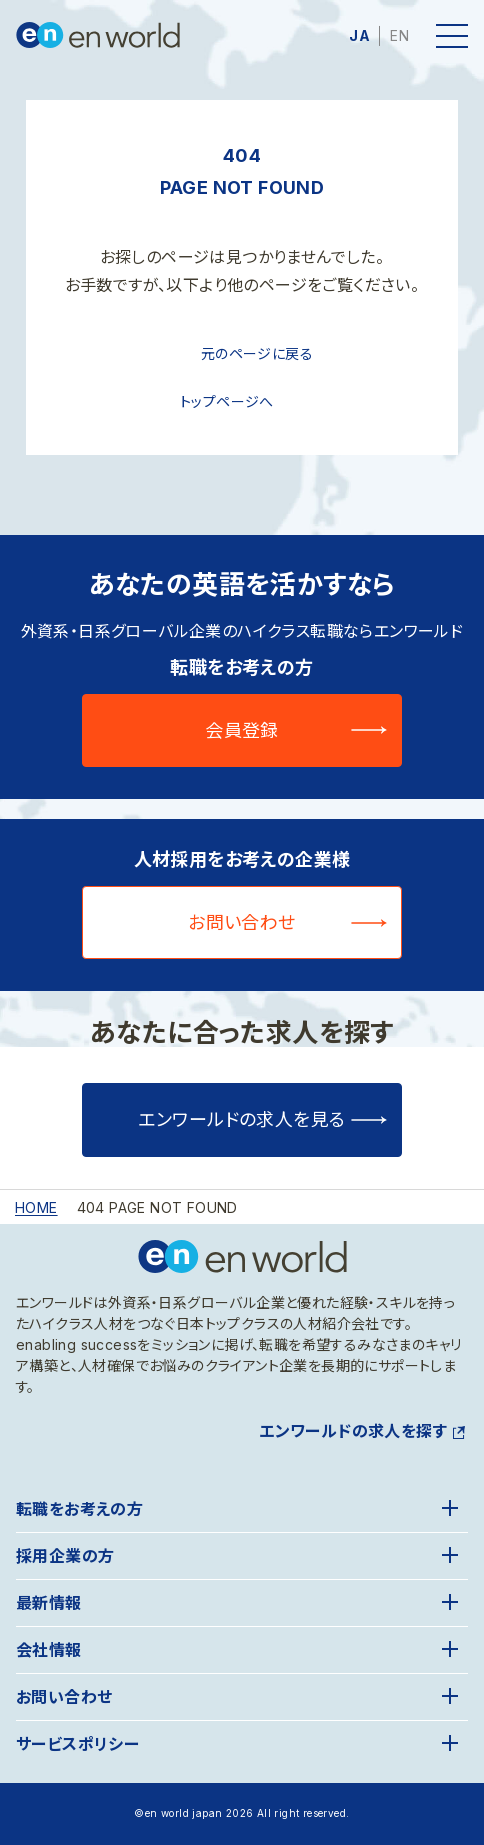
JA (359, 35)
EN (399, 35)
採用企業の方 (65, 1556)
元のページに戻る (257, 353)
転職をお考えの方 (79, 1509)
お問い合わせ (242, 922)
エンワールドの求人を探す (353, 1431)
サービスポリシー (77, 1744)
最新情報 (49, 1603)
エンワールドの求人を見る (241, 1119)
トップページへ (227, 401)
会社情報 (49, 1650)
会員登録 (242, 730)
